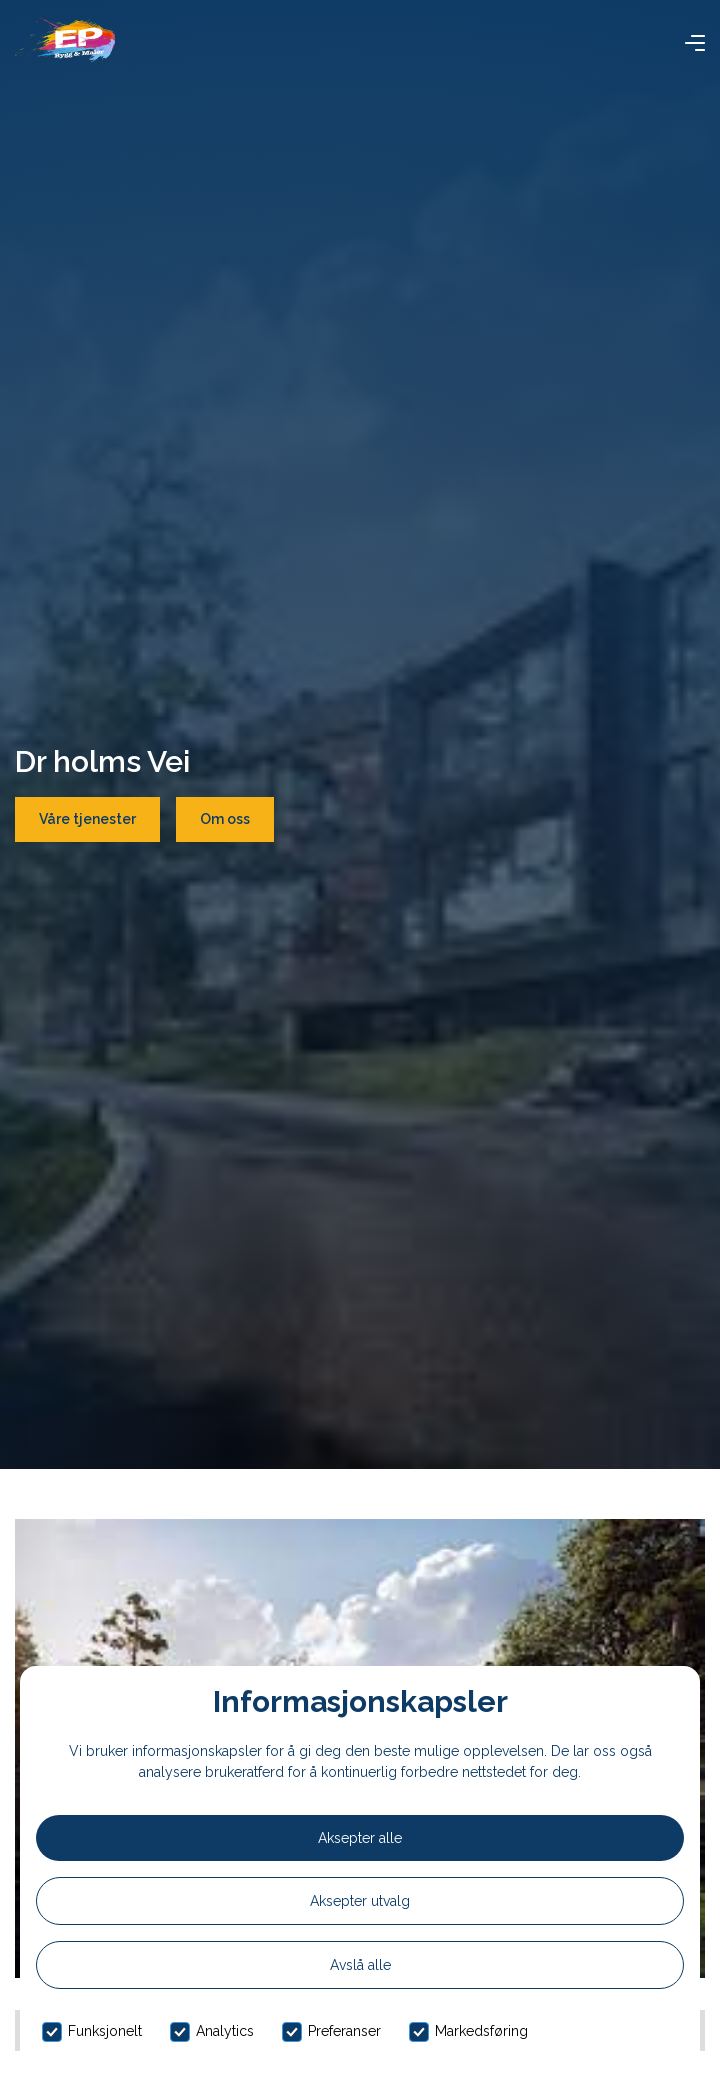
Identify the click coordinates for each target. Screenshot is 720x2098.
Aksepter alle (360, 1838)
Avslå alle (360, 1965)
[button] (695, 43)
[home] (65, 42)
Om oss (225, 819)
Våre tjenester (87, 819)
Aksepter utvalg (360, 1901)
